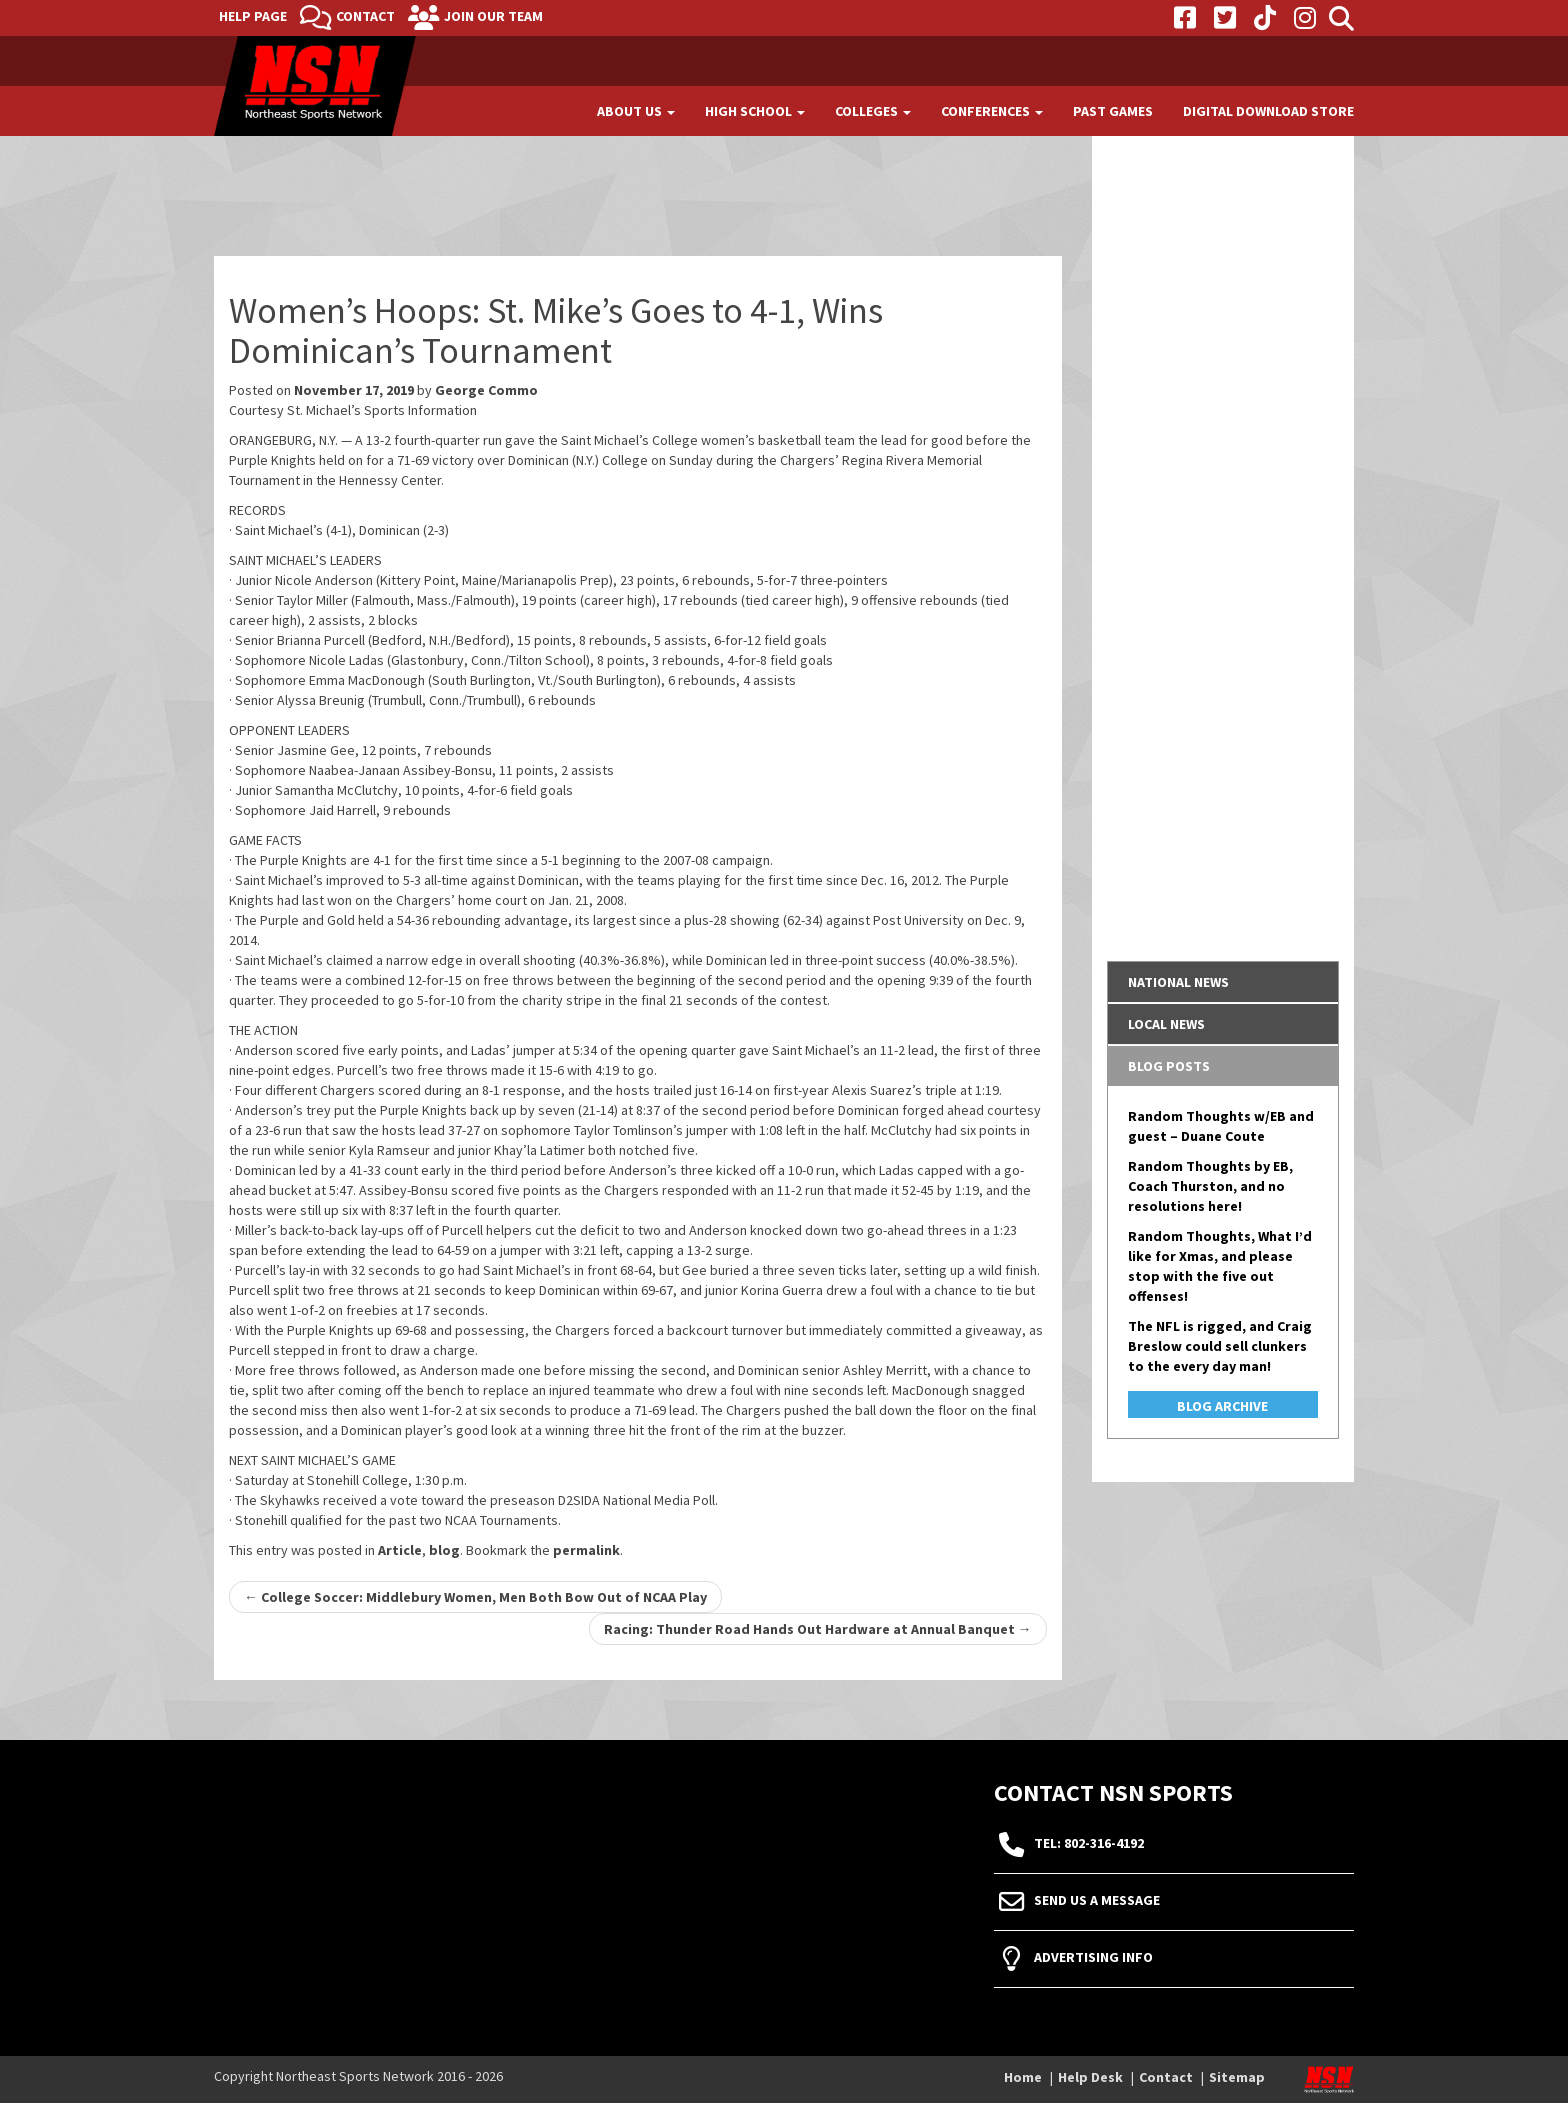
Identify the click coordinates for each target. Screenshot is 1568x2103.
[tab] (1223, 982)
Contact (365, 16)
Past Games (1113, 111)
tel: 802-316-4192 (1089, 1843)
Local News (1166, 1024)
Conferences (992, 111)
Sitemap (1237, 2077)
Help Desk (1090, 2077)
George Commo (486, 390)
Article (400, 1550)
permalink (586, 1550)
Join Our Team (493, 16)
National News (1178, 982)
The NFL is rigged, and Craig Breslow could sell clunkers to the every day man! (1220, 1346)
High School (755, 111)
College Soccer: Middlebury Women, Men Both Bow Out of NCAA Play (475, 1597)
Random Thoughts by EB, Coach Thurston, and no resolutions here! (1210, 1186)
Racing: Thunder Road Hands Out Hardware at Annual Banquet (818, 1629)
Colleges (873, 111)
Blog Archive (1222, 1406)
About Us (636, 111)
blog (444, 1550)
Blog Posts (1169, 1066)
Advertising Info (1093, 1957)
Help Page (253, 16)
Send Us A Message (1097, 1900)
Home (1023, 2077)
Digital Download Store (1268, 111)
